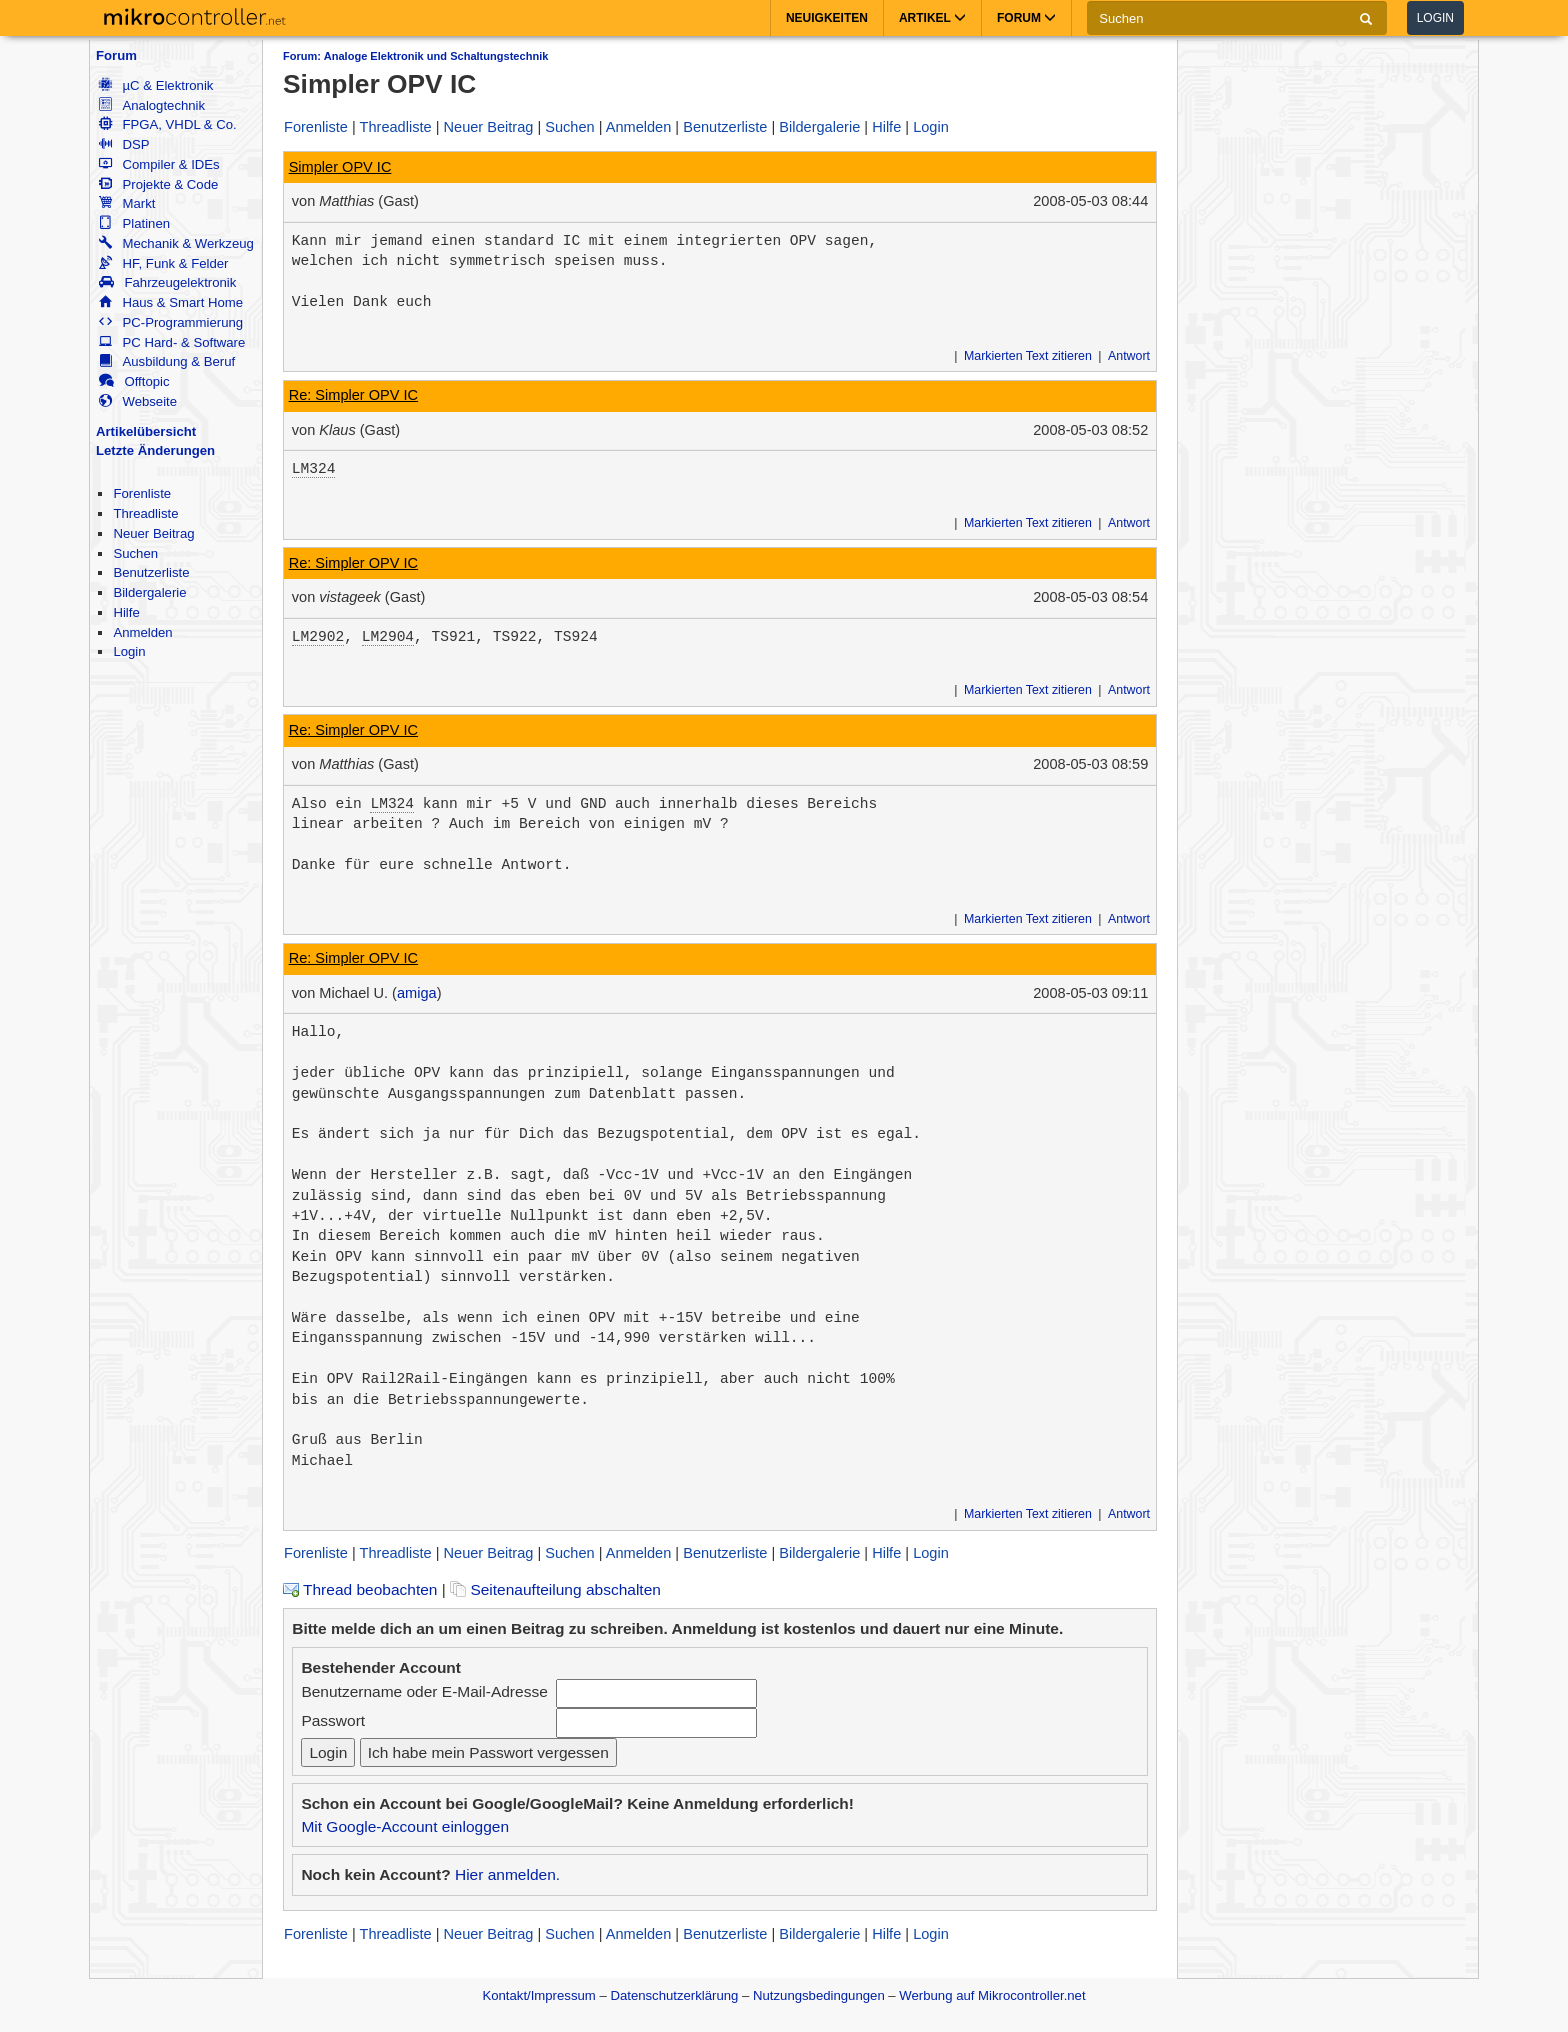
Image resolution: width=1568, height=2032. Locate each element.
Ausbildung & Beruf (167, 361)
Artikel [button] (932, 18)
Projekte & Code (158, 184)
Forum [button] (1026, 18)
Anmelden (142, 632)
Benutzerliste (151, 572)
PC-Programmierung (171, 322)
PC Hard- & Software (172, 342)
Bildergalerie (149, 592)
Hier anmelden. (507, 1874)
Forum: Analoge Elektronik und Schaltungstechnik (415, 56)
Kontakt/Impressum (538, 1995)
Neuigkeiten (827, 18)
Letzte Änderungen (155, 450)
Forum (116, 55)
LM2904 (388, 637)
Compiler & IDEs (159, 164)
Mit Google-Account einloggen (405, 1826)
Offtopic (134, 381)
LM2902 (318, 637)
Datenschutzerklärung (674, 1995)
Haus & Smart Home (171, 302)
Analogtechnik (152, 105)
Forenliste (142, 493)
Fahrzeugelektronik (167, 282)
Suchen (135, 553)
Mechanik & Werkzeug (176, 243)
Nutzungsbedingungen (819, 1995)
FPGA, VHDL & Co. (167, 124)
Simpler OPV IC (340, 167)
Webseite (138, 401)
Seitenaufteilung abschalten (555, 1589)
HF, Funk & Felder (163, 263)
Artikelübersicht (146, 431)
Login (1435, 18)
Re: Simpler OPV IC (353, 395)
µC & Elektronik (156, 85)
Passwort (333, 1720)
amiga (417, 993)
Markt (127, 203)
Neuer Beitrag (153, 533)
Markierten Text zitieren (1028, 356)
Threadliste (145, 513)
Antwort (1129, 356)
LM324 (314, 469)
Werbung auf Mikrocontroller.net (992, 1995)
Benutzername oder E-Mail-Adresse (424, 1691)
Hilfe (126, 612)
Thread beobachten (360, 1589)
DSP (124, 144)
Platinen (134, 223)
